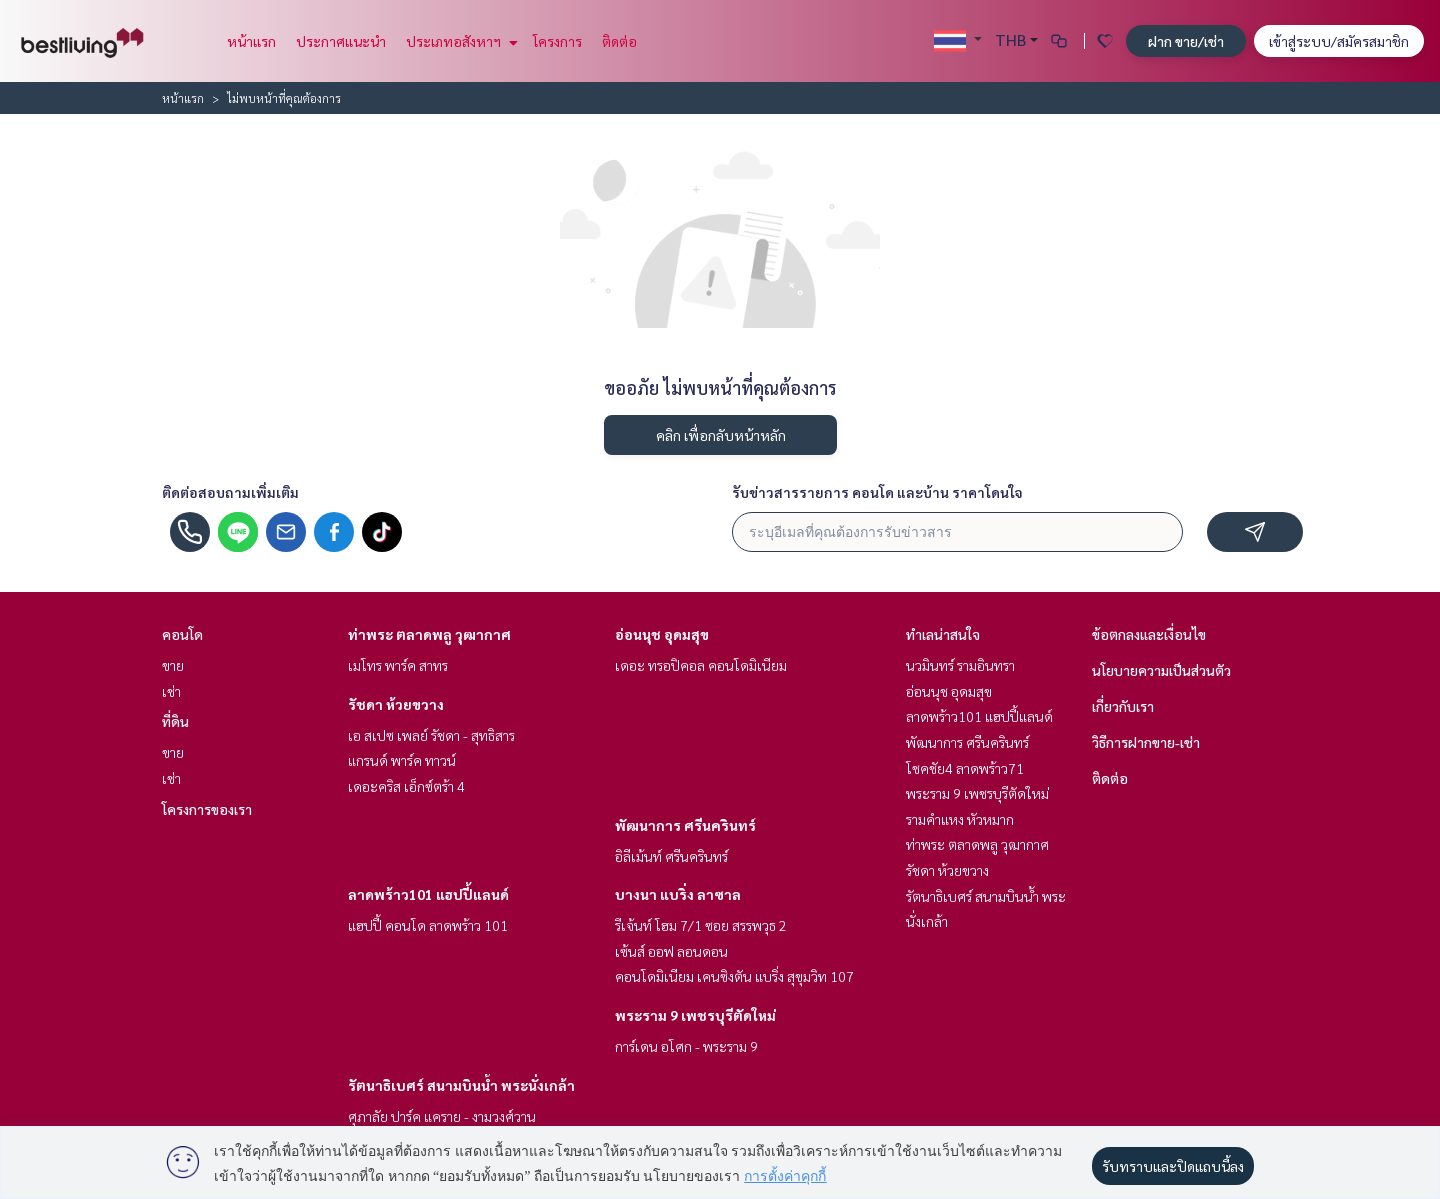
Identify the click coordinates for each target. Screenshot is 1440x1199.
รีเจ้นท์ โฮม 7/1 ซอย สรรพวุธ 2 (701, 925)
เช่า (171, 691)
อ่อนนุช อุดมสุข (662, 634)
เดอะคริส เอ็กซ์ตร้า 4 (406, 786)
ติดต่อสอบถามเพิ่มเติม (230, 492)
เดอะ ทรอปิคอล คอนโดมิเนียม (701, 665)
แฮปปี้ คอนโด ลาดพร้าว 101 (428, 925)
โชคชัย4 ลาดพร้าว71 (965, 768)
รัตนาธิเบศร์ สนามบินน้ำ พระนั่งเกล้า (461, 1085)
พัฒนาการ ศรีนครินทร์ (685, 825)
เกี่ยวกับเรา (1123, 706)
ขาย (173, 665)
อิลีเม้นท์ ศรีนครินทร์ (671, 856)
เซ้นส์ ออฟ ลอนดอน (671, 951)
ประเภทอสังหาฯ (459, 41)
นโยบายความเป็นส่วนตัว (1161, 670)
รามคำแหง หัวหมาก (960, 819)
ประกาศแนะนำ (341, 41)
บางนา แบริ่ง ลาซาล (678, 894)
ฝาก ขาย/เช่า (1186, 41)
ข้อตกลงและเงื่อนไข (1149, 634)
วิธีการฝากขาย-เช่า (1146, 742)
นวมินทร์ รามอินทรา (960, 665)
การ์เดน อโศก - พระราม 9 (686, 1046)
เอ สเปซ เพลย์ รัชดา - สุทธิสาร (431, 735)
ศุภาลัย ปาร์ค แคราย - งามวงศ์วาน (442, 1116)
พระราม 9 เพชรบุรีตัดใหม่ (695, 1015)
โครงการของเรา (207, 809)
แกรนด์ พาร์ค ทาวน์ (402, 760)
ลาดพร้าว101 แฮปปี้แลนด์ (428, 894)
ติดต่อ (619, 41)
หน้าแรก (251, 41)
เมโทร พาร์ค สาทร (398, 665)
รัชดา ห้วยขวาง (396, 704)
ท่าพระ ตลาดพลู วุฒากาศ (429, 634)
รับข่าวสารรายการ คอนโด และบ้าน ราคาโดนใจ (877, 492)
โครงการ (557, 41)
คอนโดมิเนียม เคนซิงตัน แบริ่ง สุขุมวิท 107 (734, 976)
